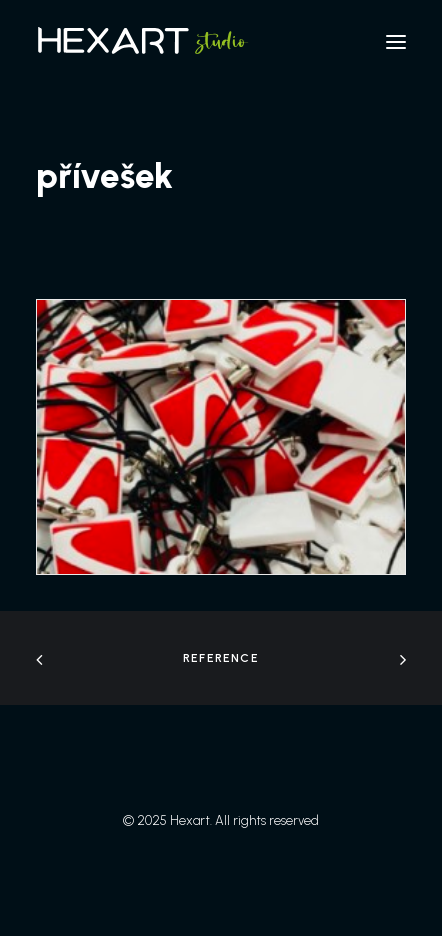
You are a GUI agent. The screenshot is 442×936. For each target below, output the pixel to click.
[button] (396, 42)
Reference (221, 658)
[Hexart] (146, 42)
